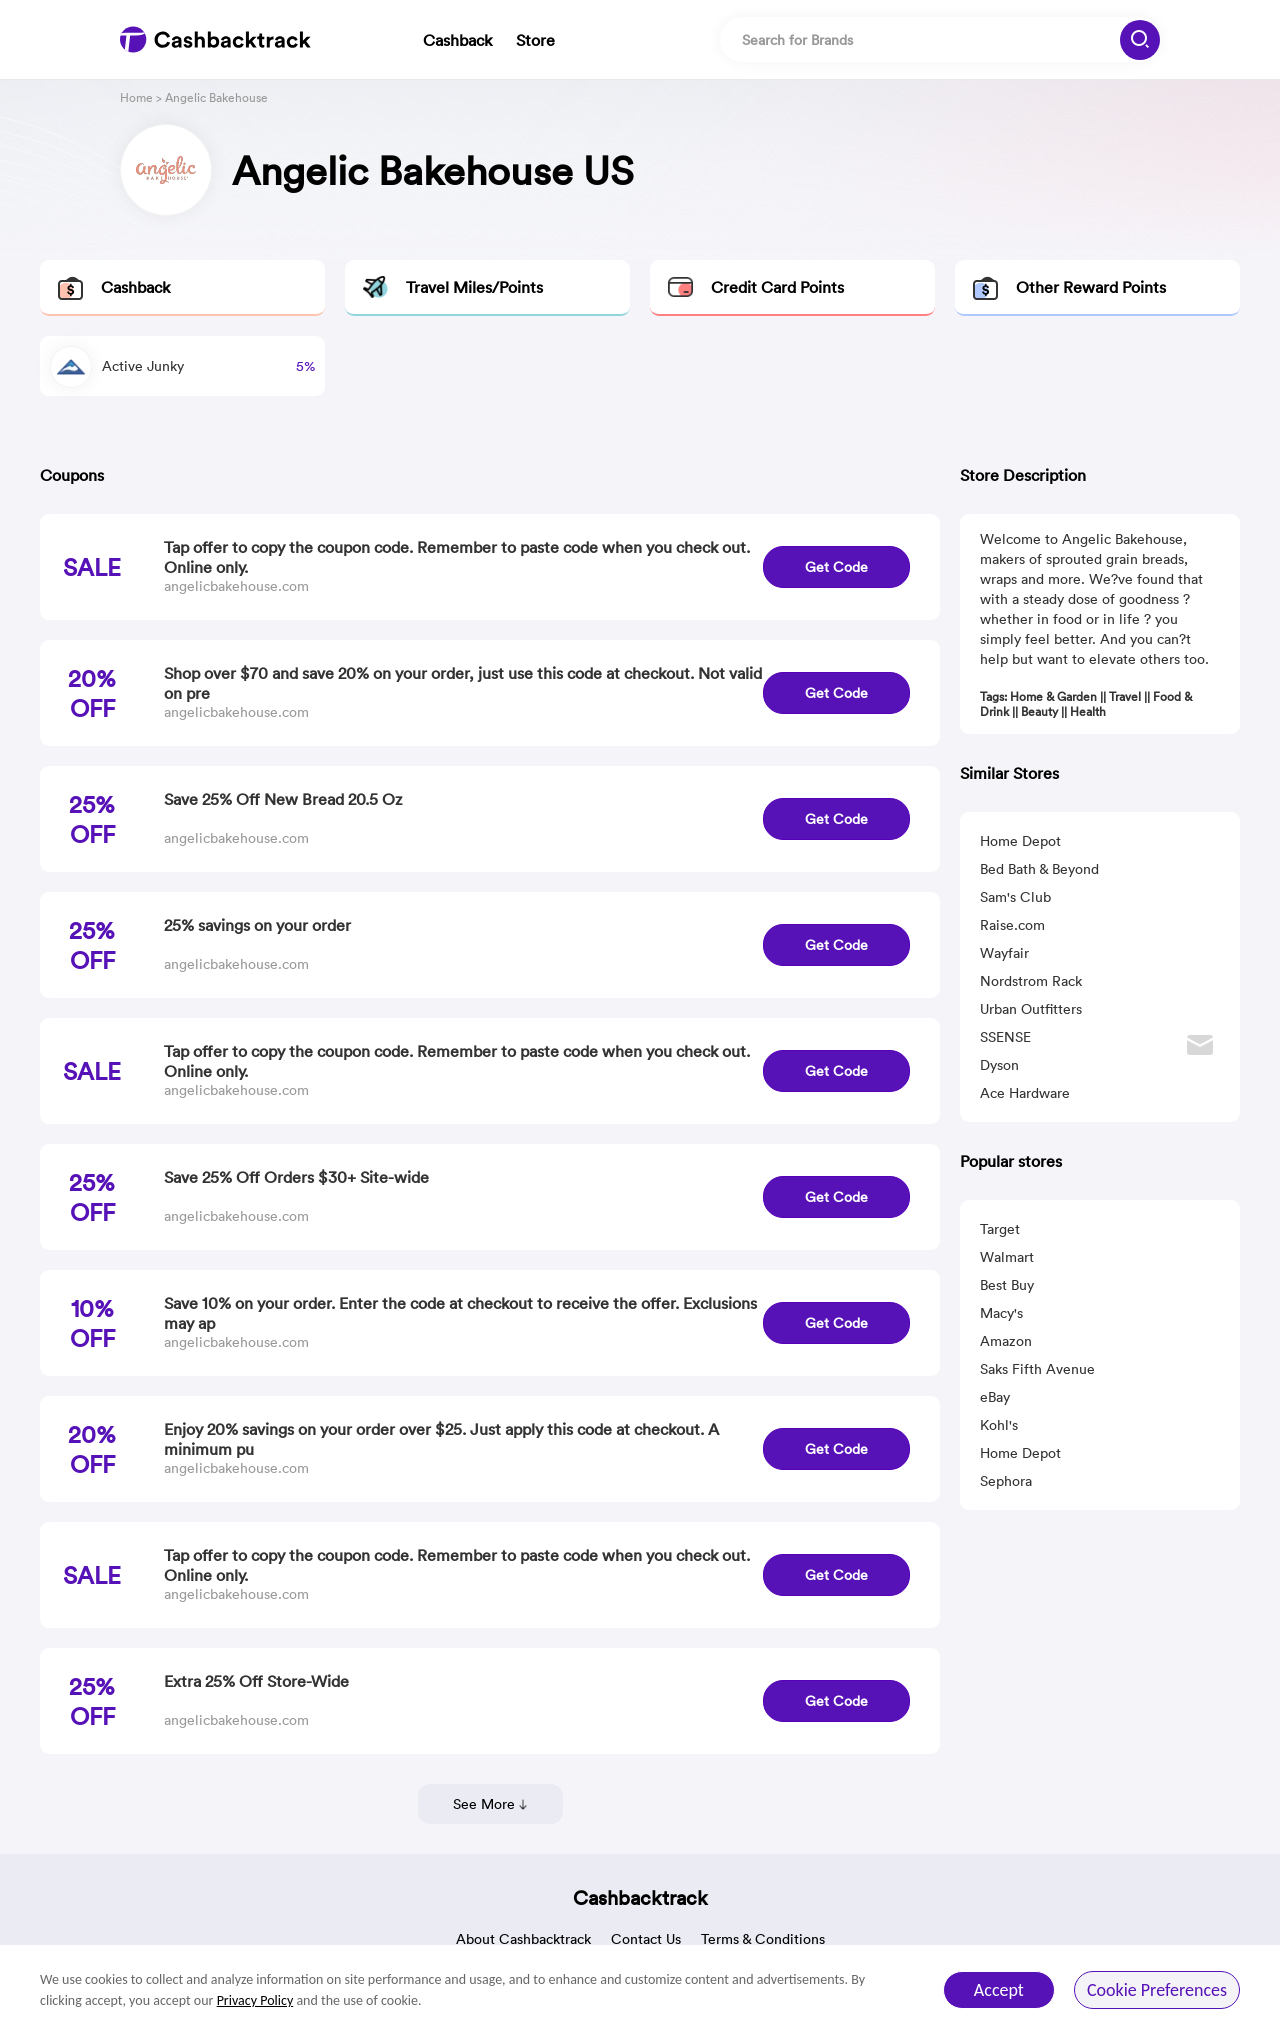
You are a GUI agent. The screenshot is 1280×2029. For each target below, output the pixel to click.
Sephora (1006, 1481)
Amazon (1006, 1341)
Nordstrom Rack (1031, 981)
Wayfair (1004, 953)
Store (535, 40)
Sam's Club (1015, 897)
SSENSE (1005, 1037)
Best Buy (1007, 1285)
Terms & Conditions (763, 1939)
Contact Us (646, 1939)
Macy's (1001, 1313)
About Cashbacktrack (523, 1939)
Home (136, 97)
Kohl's (999, 1425)
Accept (999, 1990)
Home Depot (1020, 841)
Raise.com (1012, 925)
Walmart (1007, 1257)
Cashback (457, 40)
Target (1000, 1229)
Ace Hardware (1025, 1093)
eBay (995, 1397)
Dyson (999, 1065)
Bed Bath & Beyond (1039, 869)
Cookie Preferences (1157, 1990)
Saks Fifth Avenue (1037, 1369)
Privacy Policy (255, 2000)
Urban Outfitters (1031, 1009)
